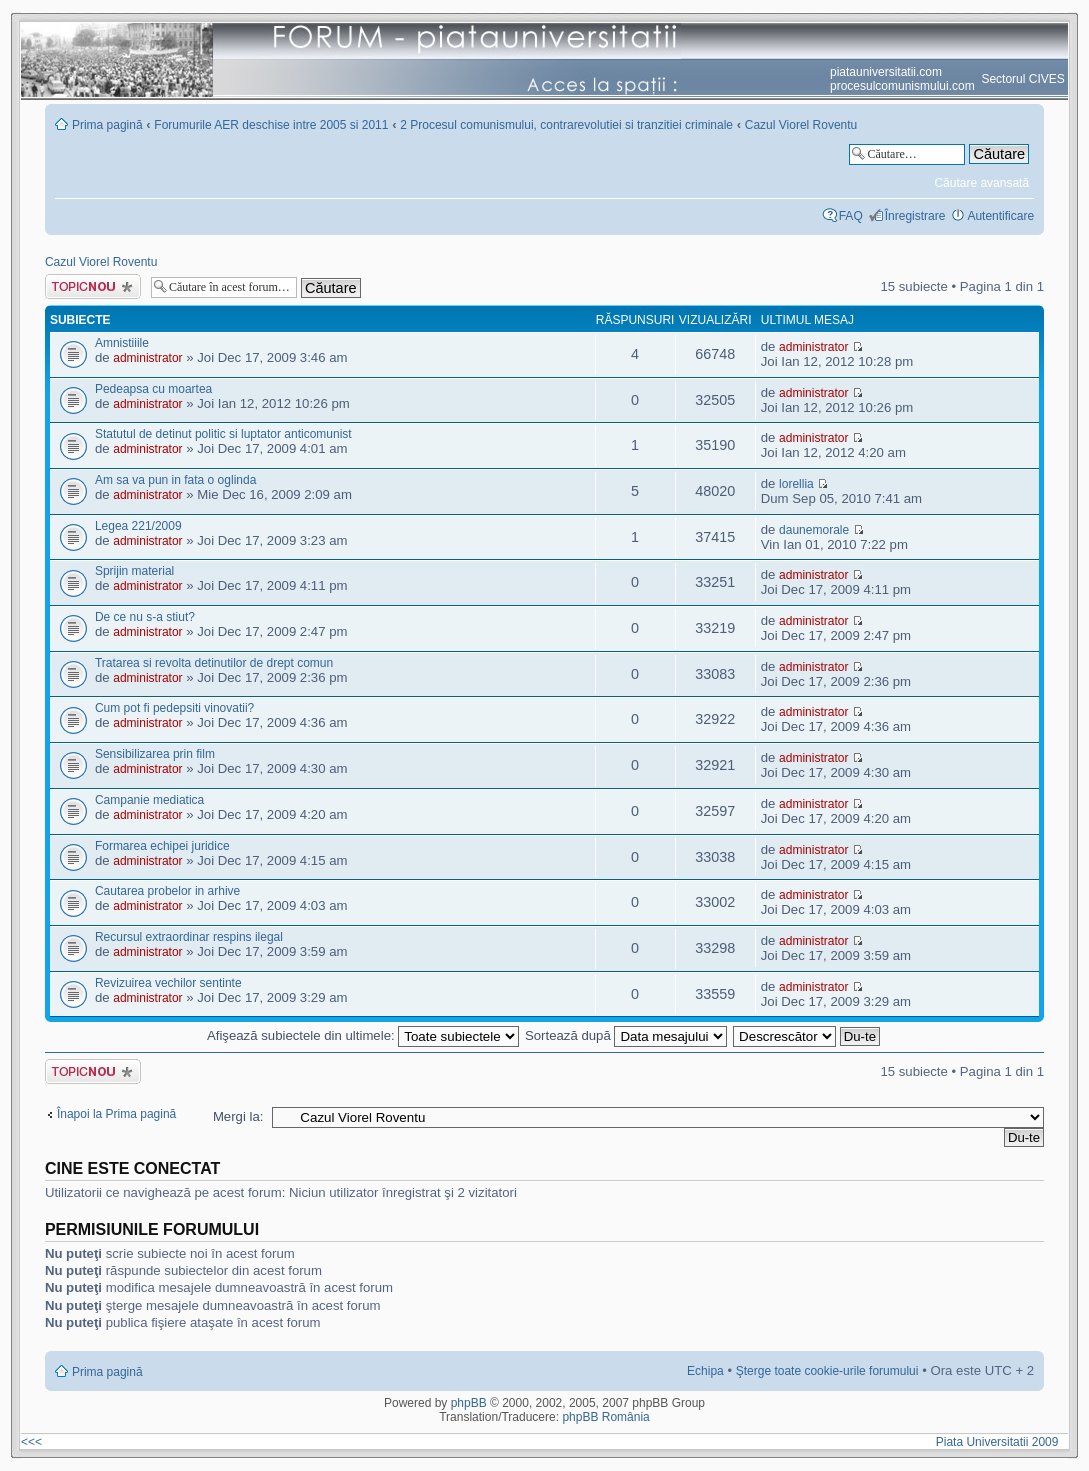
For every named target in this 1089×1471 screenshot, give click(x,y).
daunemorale (814, 530)
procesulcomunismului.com (902, 86)
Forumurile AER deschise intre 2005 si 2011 (271, 125)
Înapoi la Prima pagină (116, 1114)
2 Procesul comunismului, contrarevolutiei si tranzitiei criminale (566, 125)
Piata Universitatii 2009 (1000, 1442)
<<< (31, 1442)
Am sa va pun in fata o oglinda (175, 480)
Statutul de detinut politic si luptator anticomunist (223, 434)
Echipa (705, 1371)
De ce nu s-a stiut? (145, 617)
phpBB (469, 1403)
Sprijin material (134, 571)
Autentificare (1000, 216)
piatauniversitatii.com (886, 72)
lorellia (796, 484)
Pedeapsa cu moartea (153, 389)
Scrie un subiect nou (93, 286)
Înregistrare (915, 216)
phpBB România (605, 1417)
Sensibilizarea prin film (155, 754)
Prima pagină (107, 125)
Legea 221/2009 (138, 526)
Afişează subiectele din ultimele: (363, 1035)
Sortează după (626, 1035)
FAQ (851, 216)
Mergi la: (238, 1116)
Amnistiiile (122, 343)
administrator (147, 358)
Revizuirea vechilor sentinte (168, 983)
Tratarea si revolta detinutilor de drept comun (214, 663)
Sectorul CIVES (1022, 79)
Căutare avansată (981, 183)
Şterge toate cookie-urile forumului (827, 1371)
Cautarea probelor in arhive (167, 891)
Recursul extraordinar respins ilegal (189, 937)
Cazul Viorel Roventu (801, 125)
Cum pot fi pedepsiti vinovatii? (174, 708)
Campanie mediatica (149, 800)
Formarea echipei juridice (162, 846)
